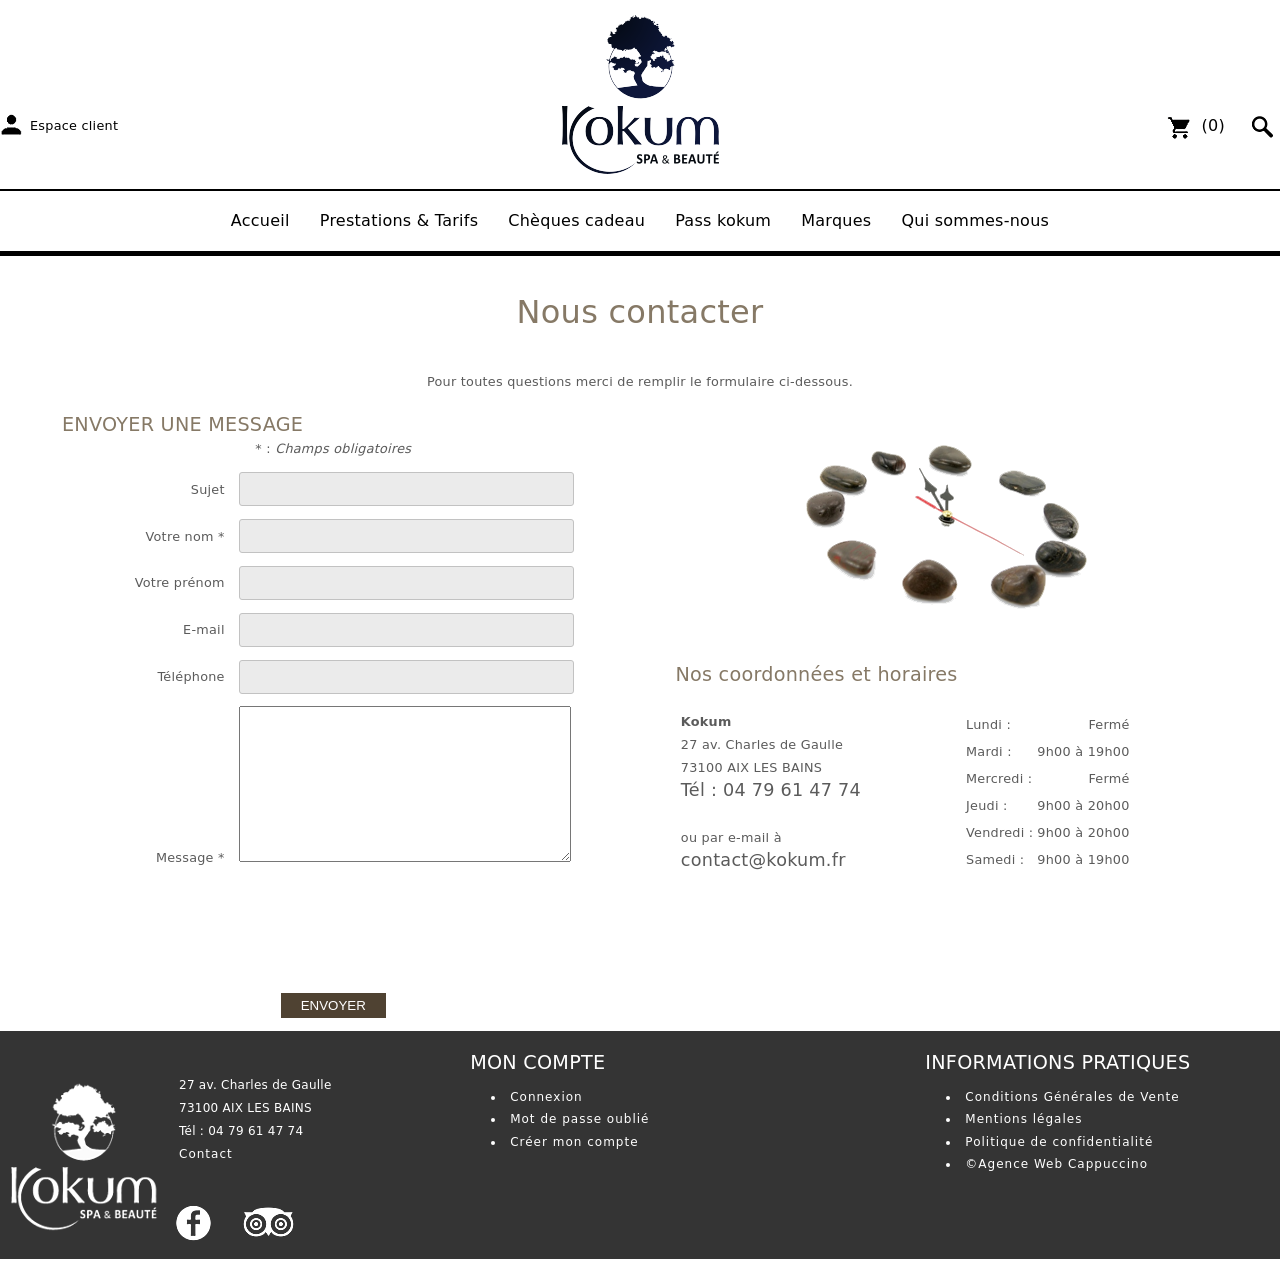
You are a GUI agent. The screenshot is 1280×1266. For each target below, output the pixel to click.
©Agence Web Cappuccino (1056, 1164)
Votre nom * (185, 536)
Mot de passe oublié (579, 1119)
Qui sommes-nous (975, 220)
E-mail (204, 629)
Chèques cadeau (576, 220)
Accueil (260, 220)
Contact (206, 1154)
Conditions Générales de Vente (1072, 1097)
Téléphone (190, 676)
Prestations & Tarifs (399, 220)
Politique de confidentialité (1059, 1142)
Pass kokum (723, 220)
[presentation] (333, 921)
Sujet (208, 489)
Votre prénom (180, 582)
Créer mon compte (574, 1142)
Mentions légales (1023, 1119)
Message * (190, 857)
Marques (836, 220)
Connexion (546, 1097)
